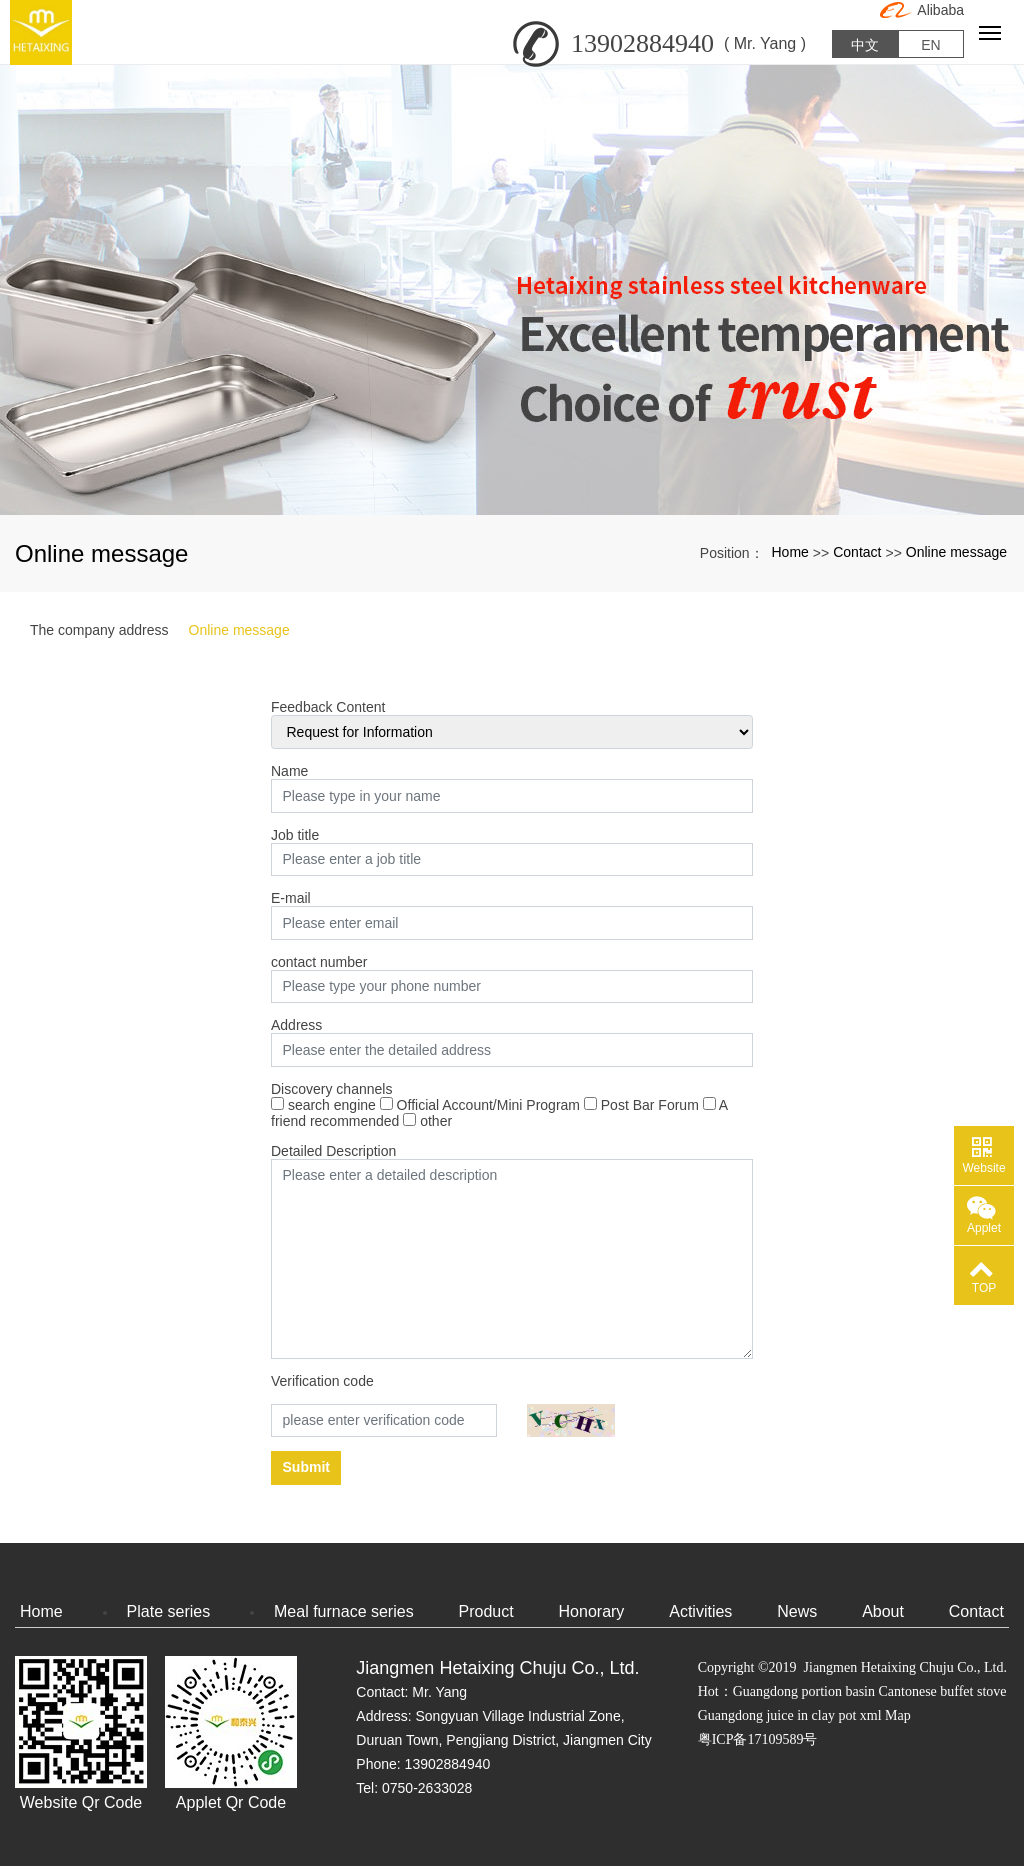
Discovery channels (331, 1089)
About (883, 1611)
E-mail (291, 898)
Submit (306, 1467)
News (797, 1611)
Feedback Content (328, 707)
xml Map (885, 1715)
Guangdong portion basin (804, 1691)
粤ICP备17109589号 (758, 1739)
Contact (857, 552)
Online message (956, 552)
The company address (99, 630)
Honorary (592, 1611)
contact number (319, 962)
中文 (865, 40)
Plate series (169, 1611)
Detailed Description (333, 1151)
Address (296, 1025)
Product (486, 1611)
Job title (295, 835)
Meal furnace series (344, 1611)
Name (289, 771)
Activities (700, 1611)
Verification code (322, 1381)
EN (930, 40)
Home (790, 552)
